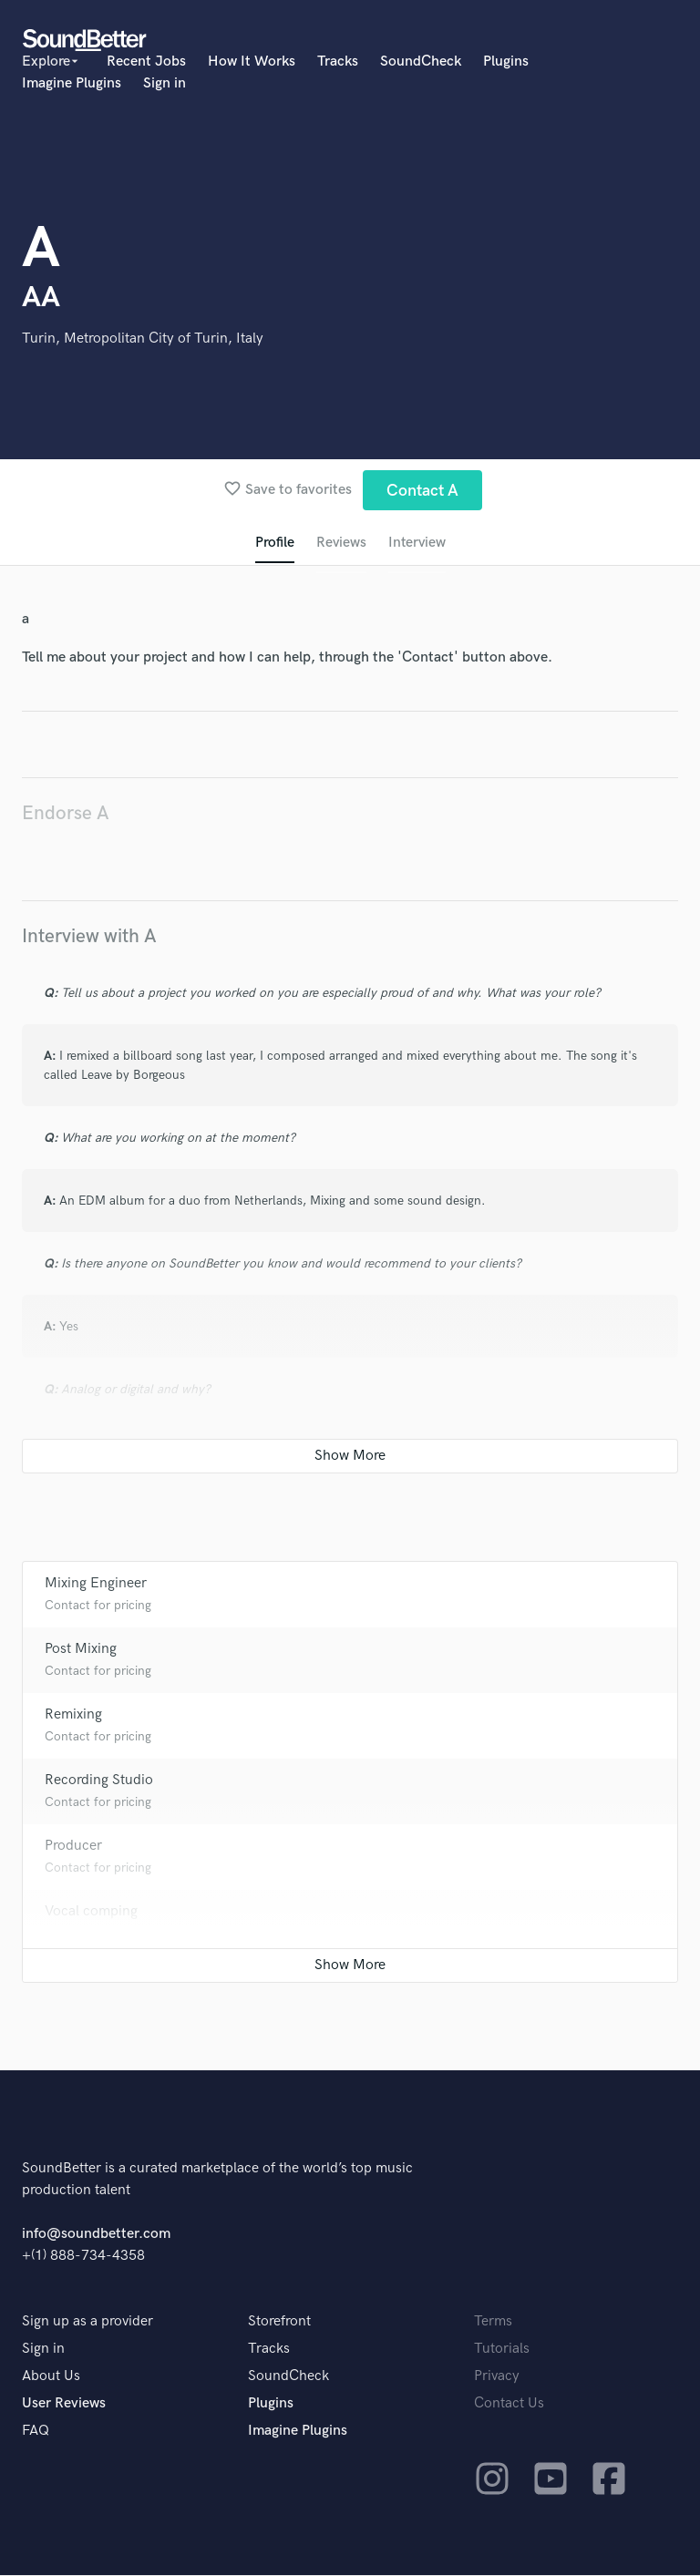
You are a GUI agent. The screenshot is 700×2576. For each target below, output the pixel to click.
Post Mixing (81, 1649)
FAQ (35, 2431)
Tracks (337, 61)
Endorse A (65, 814)
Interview (417, 543)
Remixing (73, 1715)
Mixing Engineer (96, 1584)
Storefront (279, 2322)
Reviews (339, 543)
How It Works (251, 61)
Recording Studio (99, 1781)
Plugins (506, 61)
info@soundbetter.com (96, 2234)
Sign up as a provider (87, 2322)
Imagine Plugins (71, 83)
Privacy (497, 2377)
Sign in (164, 83)
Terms (493, 2322)
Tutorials (502, 2349)
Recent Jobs (146, 61)
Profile (273, 543)
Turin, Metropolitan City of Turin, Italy (142, 338)
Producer (73, 1846)
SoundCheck (420, 61)
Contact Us (509, 2404)
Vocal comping (91, 1912)
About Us (51, 2377)
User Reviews (64, 2404)
